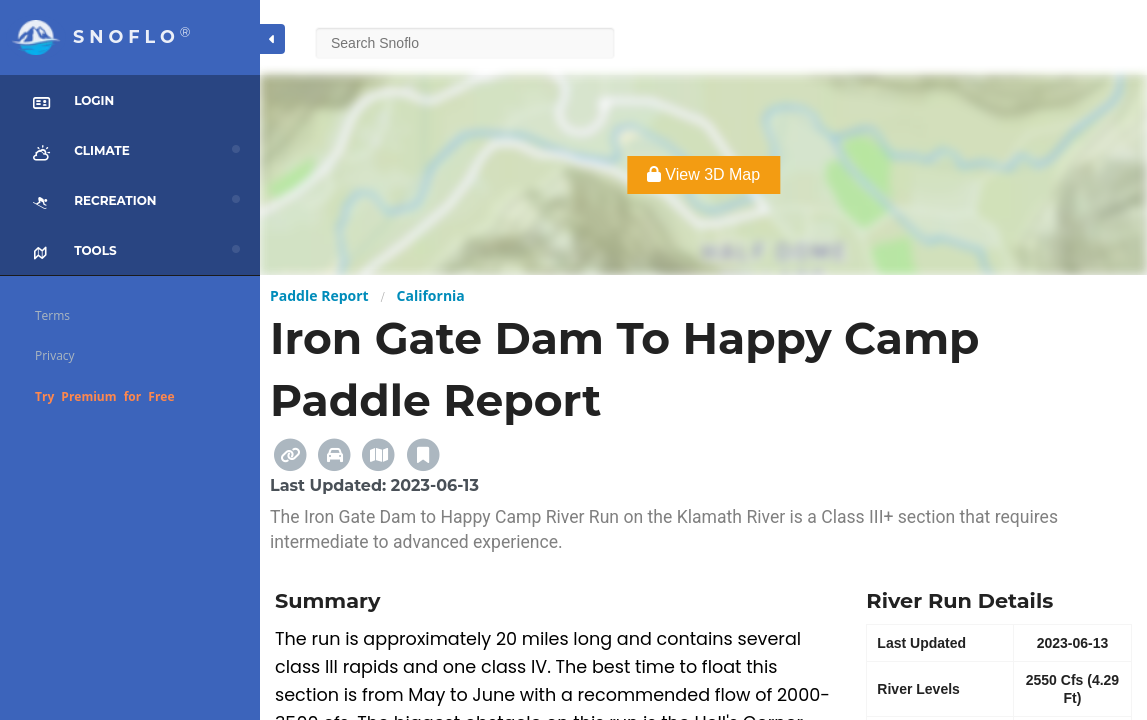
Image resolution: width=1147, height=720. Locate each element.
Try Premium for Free (105, 396)
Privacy (55, 355)
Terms (52, 315)
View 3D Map (703, 174)
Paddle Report (319, 295)
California (431, 295)
